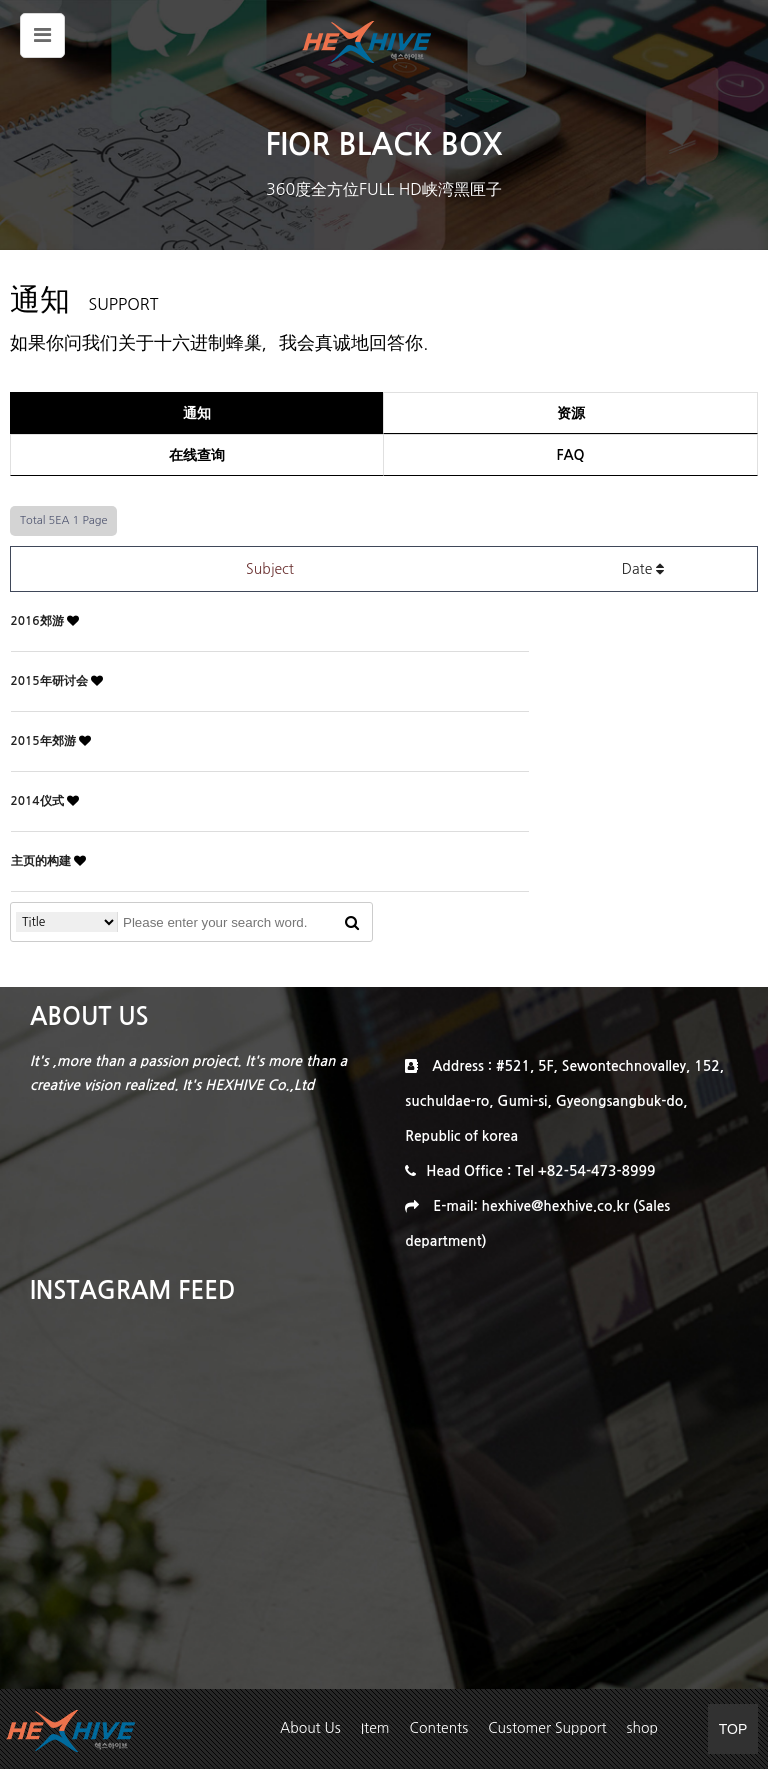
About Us (310, 1728)
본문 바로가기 (0, 0)
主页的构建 (42, 861)
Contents (439, 1728)
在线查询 (197, 455)
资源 (571, 413)
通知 (197, 413)
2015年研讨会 (51, 681)
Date (643, 569)
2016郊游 (39, 621)
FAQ (570, 455)
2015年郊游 (45, 741)
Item (375, 1728)
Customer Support (547, 1728)
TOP (733, 1729)
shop (642, 1728)
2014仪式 (39, 801)
